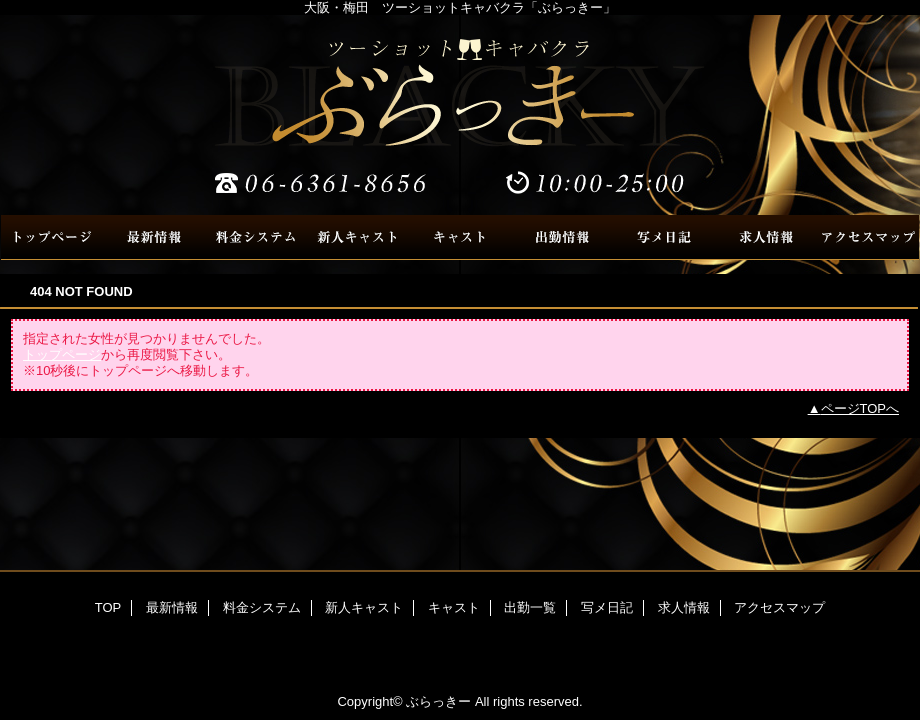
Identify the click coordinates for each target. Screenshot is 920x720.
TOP (52, 237)
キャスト (460, 237)
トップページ (62, 354)
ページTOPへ (860, 408)
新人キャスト (358, 237)
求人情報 (766, 237)
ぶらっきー (460, 115)
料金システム (256, 237)
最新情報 (154, 237)
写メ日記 (664, 237)
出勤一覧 (562, 237)
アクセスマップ (868, 237)
